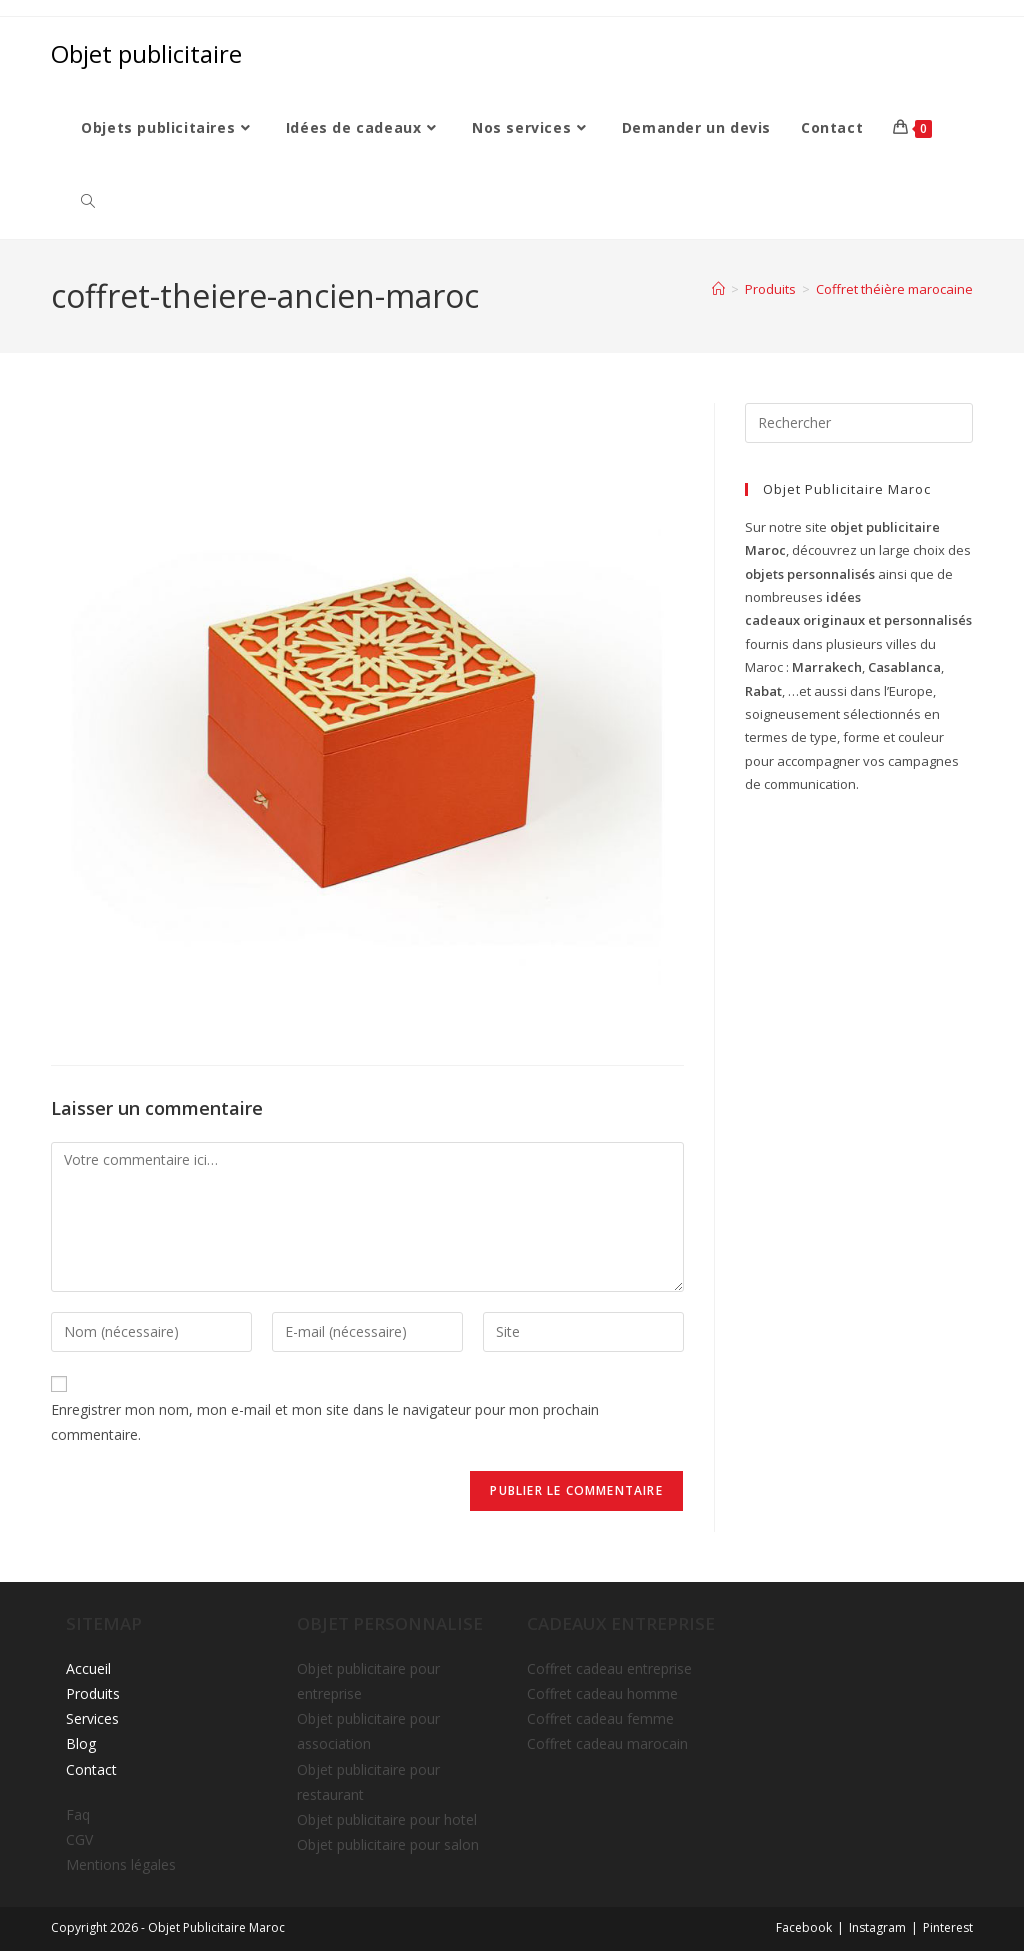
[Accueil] (718, 289)
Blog (81, 1743)
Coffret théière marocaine (894, 289)
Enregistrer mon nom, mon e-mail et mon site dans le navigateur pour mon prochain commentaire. (325, 1422)
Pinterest (948, 1927)
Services (92, 1718)
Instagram (877, 1927)
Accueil (88, 1668)
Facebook (804, 1927)
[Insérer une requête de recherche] (859, 423)
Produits (93, 1693)
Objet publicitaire (146, 53)
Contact (91, 1769)
